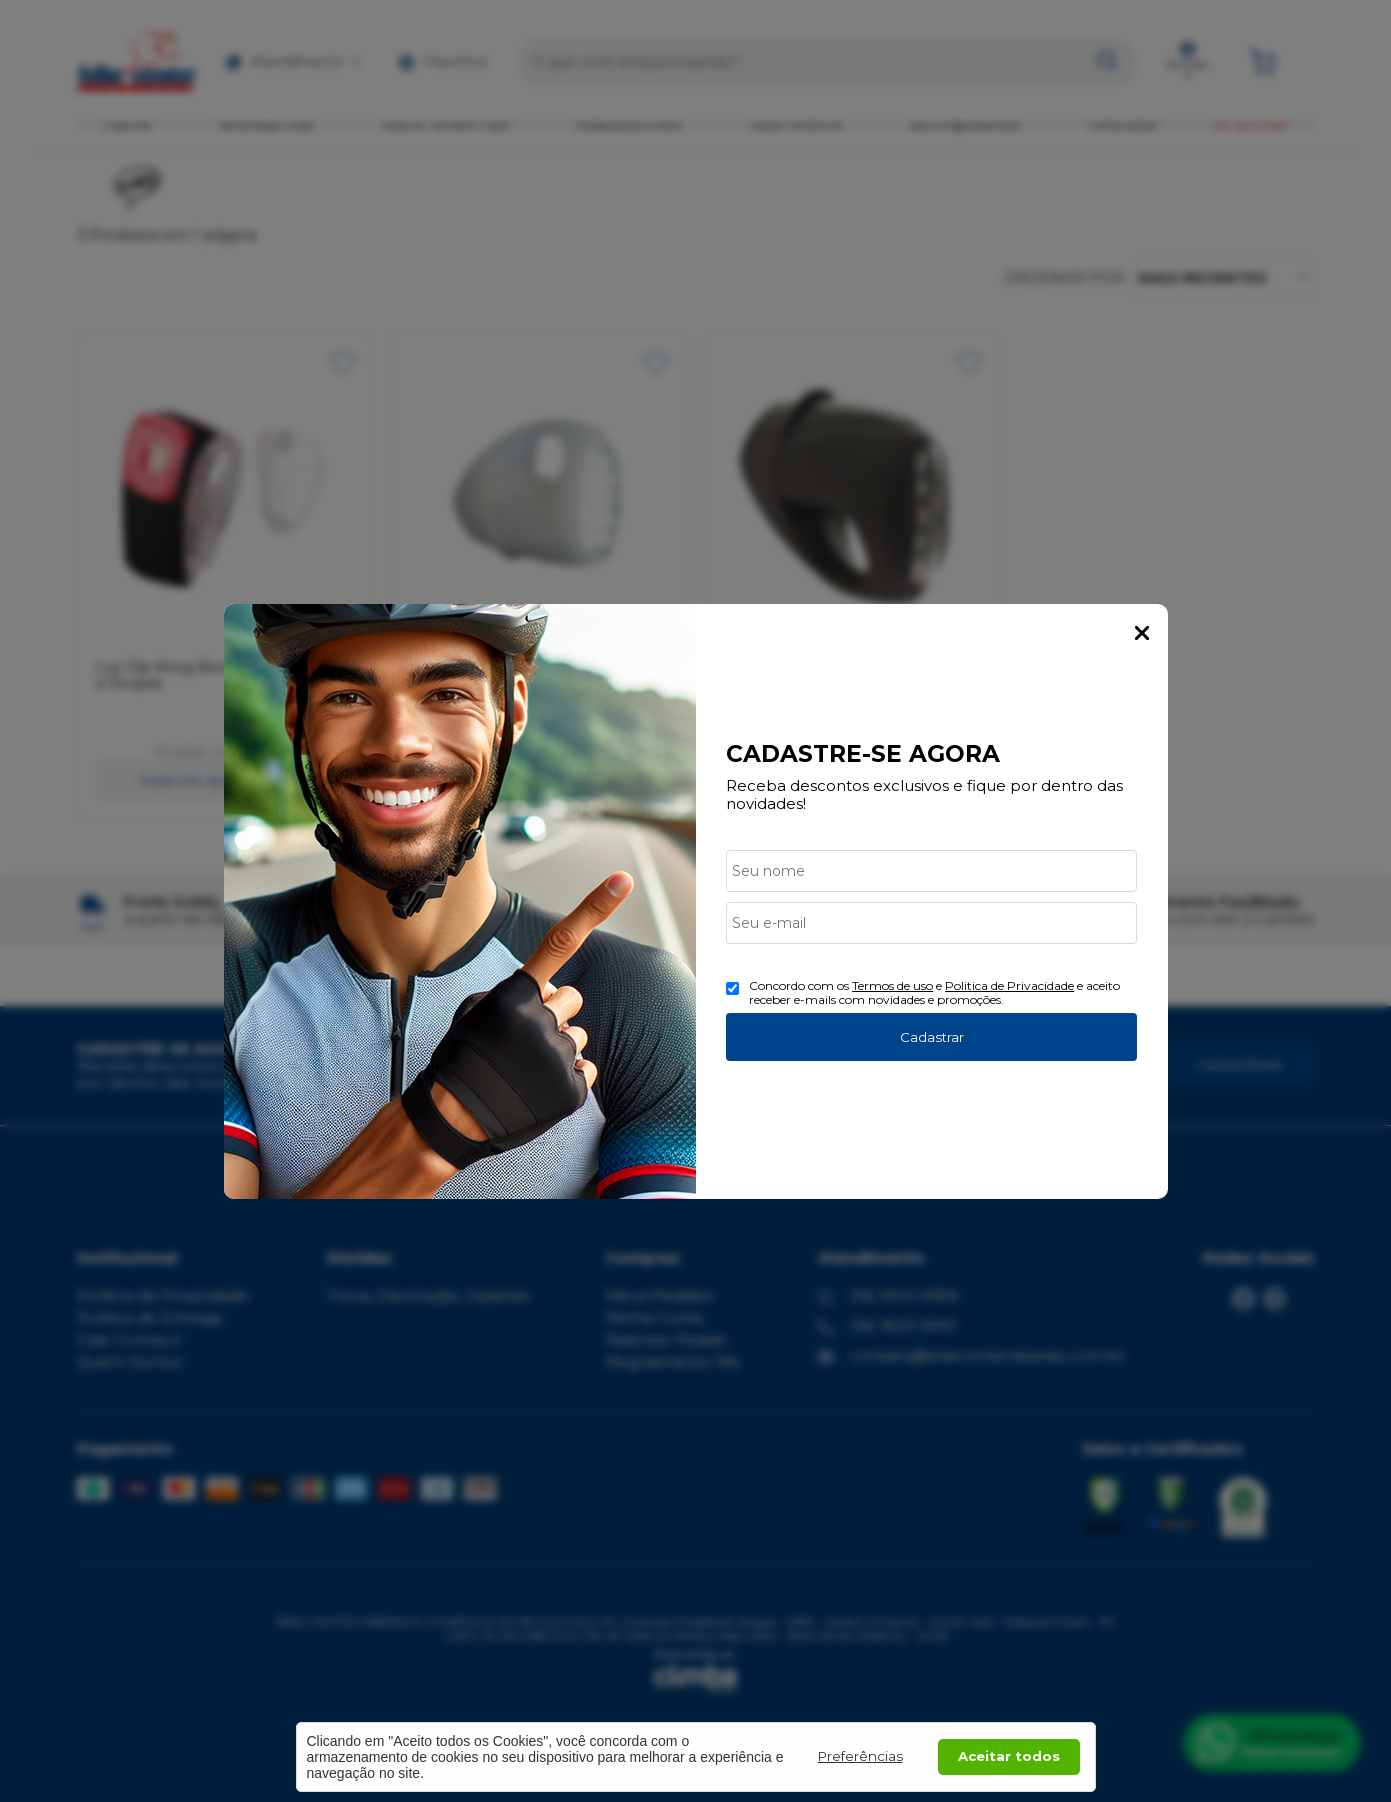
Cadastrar (932, 1037)
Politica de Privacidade (1009, 985)
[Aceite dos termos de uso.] (732, 988)
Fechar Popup (1142, 633)
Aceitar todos (1009, 1756)
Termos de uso (892, 985)
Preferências (860, 1756)
